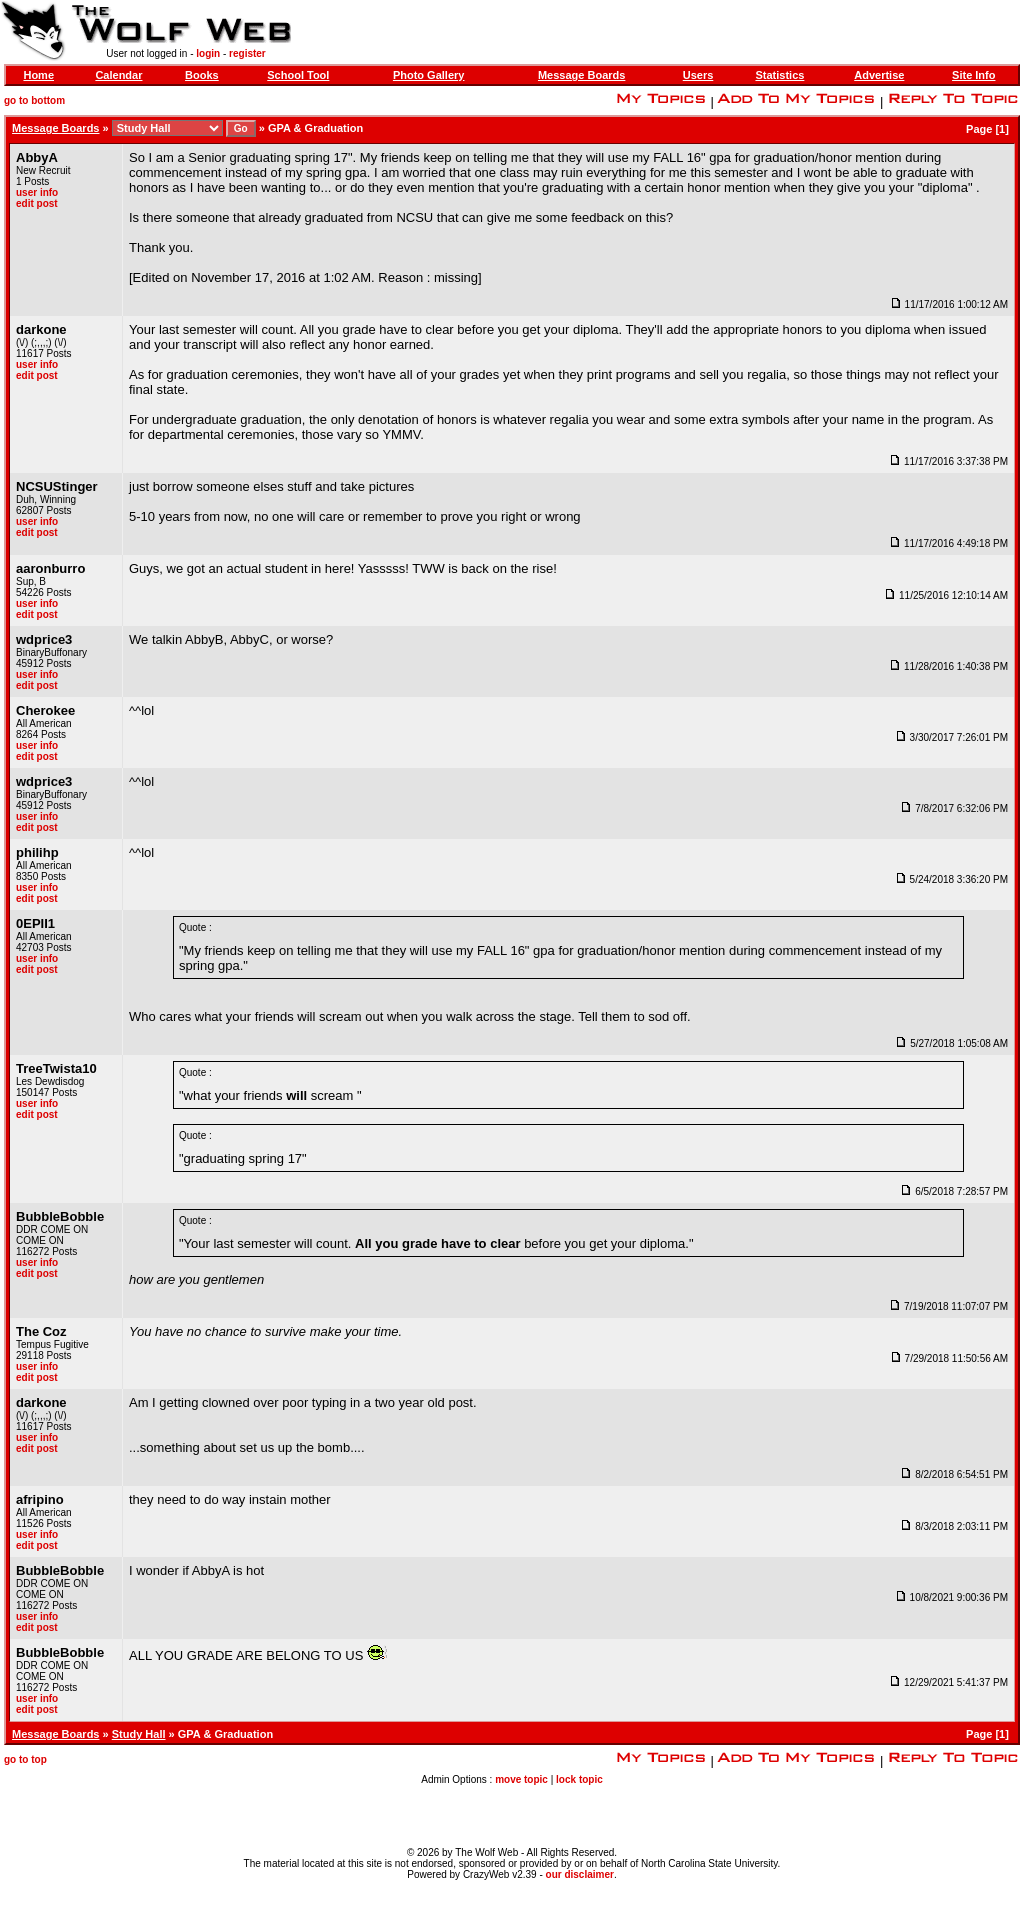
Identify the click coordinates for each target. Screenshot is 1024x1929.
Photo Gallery (429, 75)
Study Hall (139, 1734)
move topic (521, 1779)
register (247, 53)
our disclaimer (580, 1874)
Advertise (879, 75)
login (208, 53)
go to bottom (34, 100)
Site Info (973, 75)
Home (38, 75)
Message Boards (581, 75)
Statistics (779, 75)
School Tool (298, 75)
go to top (25, 1759)
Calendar (118, 75)
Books (202, 75)
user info (37, 192)
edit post (37, 203)
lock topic (579, 1779)
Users (698, 75)
